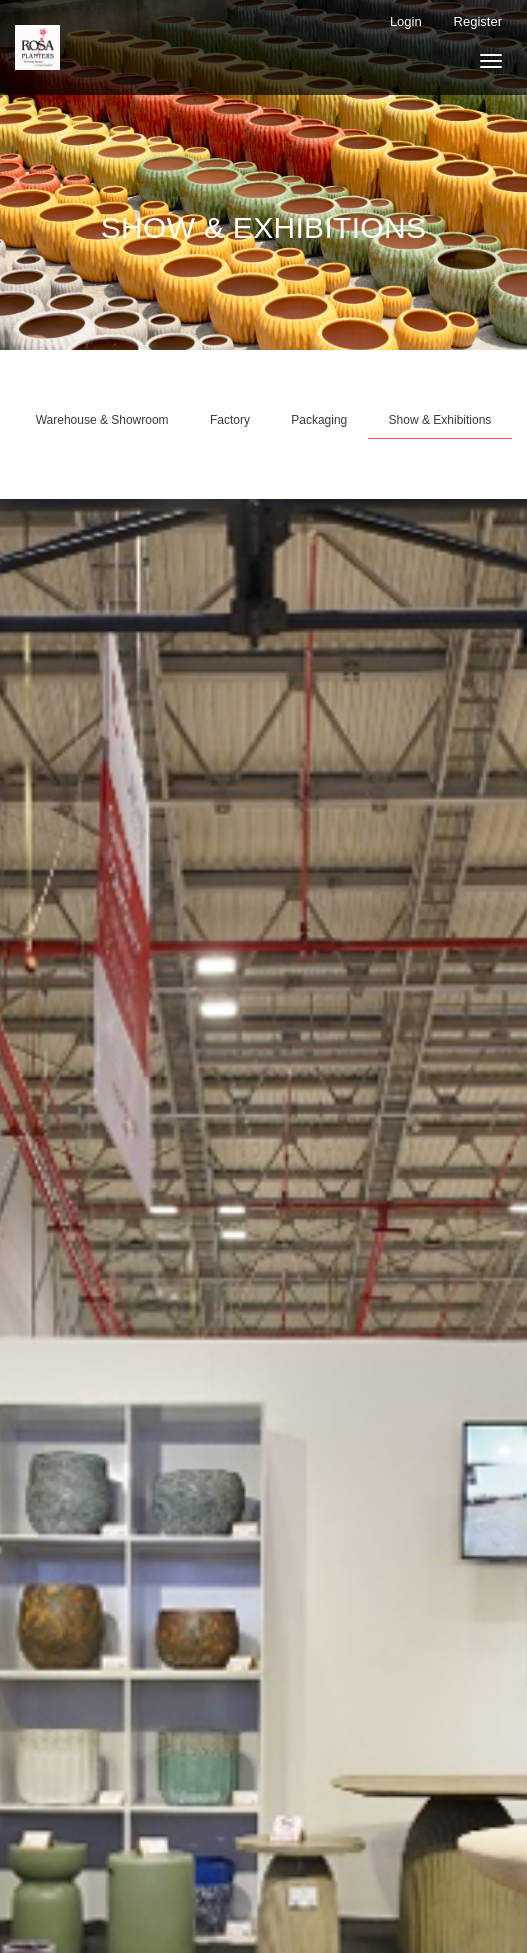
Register (478, 21)
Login (406, 21)
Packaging (319, 420)
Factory (230, 420)
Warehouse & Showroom (102, 420)
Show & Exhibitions (440, 420)
